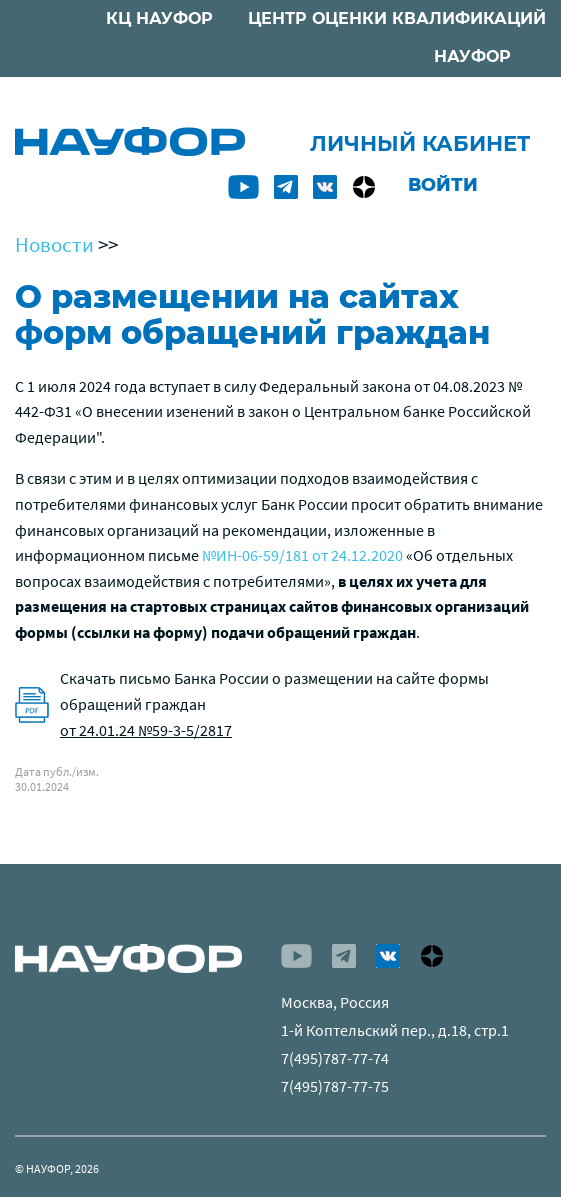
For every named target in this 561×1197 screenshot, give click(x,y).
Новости (54, 244)
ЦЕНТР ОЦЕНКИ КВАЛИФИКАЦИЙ (397, 18)
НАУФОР (472, 56)
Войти (443, 185)
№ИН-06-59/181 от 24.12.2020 (302, 555)
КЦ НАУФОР (159, 18)
